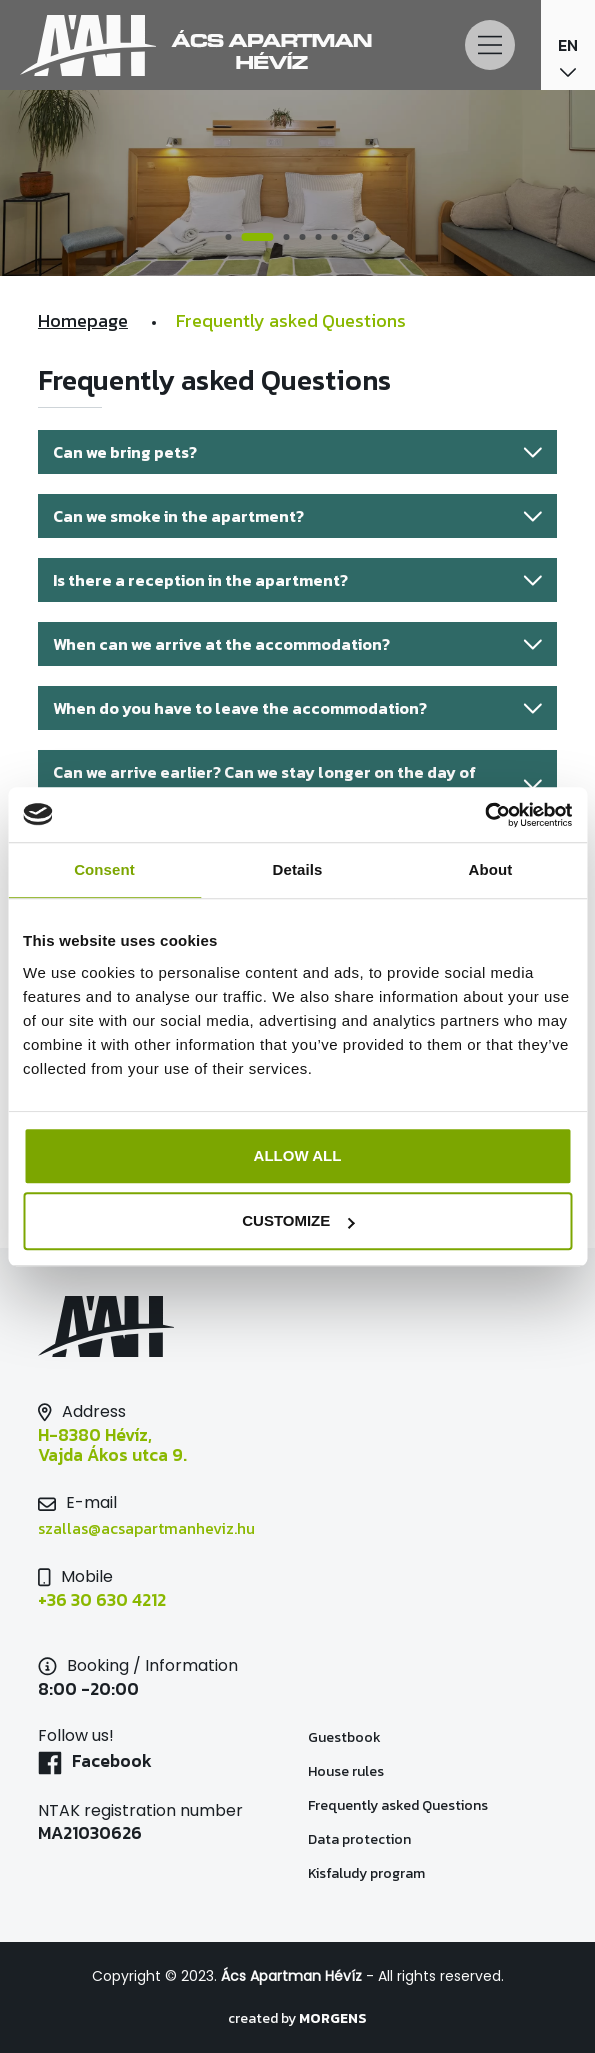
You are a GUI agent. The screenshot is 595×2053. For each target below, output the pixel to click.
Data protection (359, 1839)
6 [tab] (334, 238)
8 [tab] (366, 238)
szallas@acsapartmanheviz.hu (146, 1528)
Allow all (298, 1155)
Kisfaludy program (366, 1873)
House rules (346, 1771)
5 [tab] (318, 238)
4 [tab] (302, 238)
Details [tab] (298, 869)
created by (297, 2018)
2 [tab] (260, 238)
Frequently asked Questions (398, 1805)
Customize (298, 1220)
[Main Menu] (490, 45)
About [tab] (491, 869)
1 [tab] (231, 238)
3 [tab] (286, 238)
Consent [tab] (104, 869)
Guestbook (344, 1737)
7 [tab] (350, 238)
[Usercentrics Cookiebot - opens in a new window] (484, 815)
